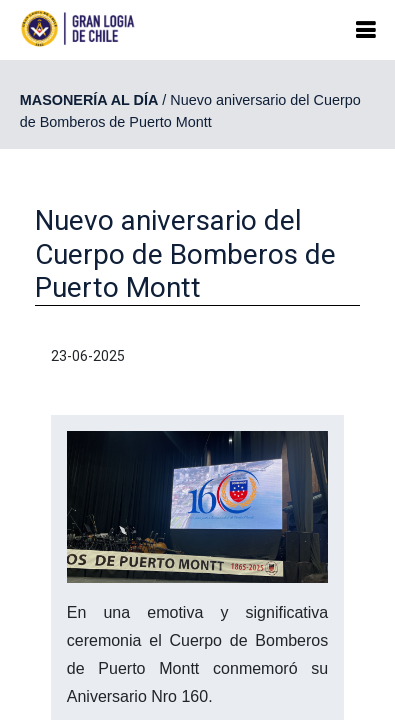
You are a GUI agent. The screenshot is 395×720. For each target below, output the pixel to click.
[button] (365, 30)
